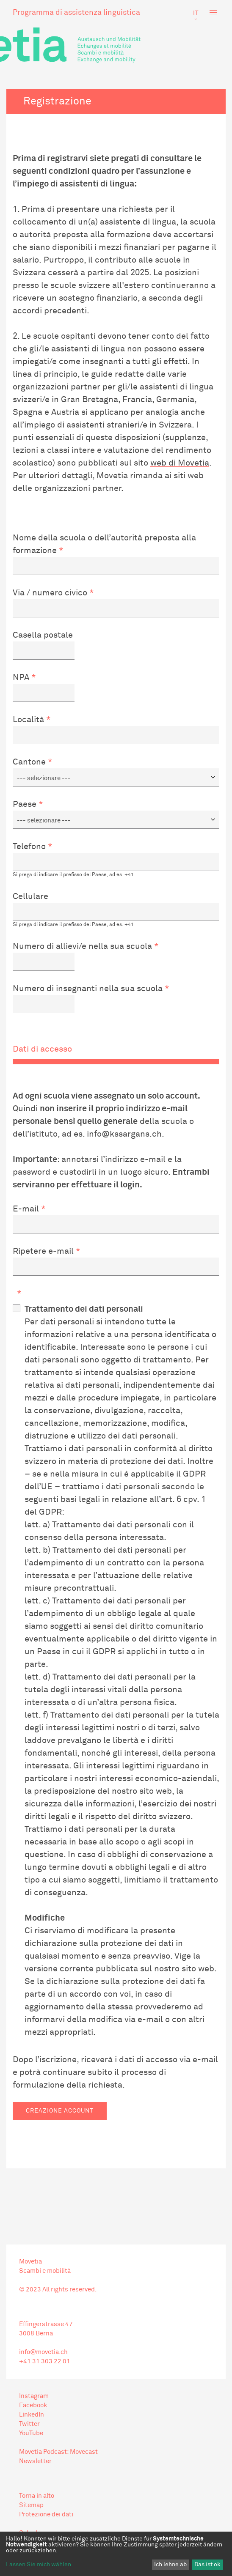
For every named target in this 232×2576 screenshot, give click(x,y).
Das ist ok (207, 2565)
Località (28, 719)
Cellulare (30, 896)
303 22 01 (55, 2361)
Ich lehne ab (170, 2565)
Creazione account (60, 2111)
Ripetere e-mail (43, 1251)
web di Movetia (179, 463)
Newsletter (35, 2461)
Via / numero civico (50, 593)
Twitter (29, 2424)
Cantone (29, 762)
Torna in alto (36, 2496)
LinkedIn (31, 2415)
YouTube (31, 2433)
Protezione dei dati (46, 2514)
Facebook (33, 2405)
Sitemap (31, 2505)
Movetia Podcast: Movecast (58, 2452)
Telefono (29, 846)
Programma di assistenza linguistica (76, 12)
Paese (24, 804)
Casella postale (43, 635)
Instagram (34, 2396)
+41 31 (29, 2361)
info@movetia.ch (43, 2352)
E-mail (26, 1209)
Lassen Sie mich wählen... (41, 2565)
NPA (21, 677)
